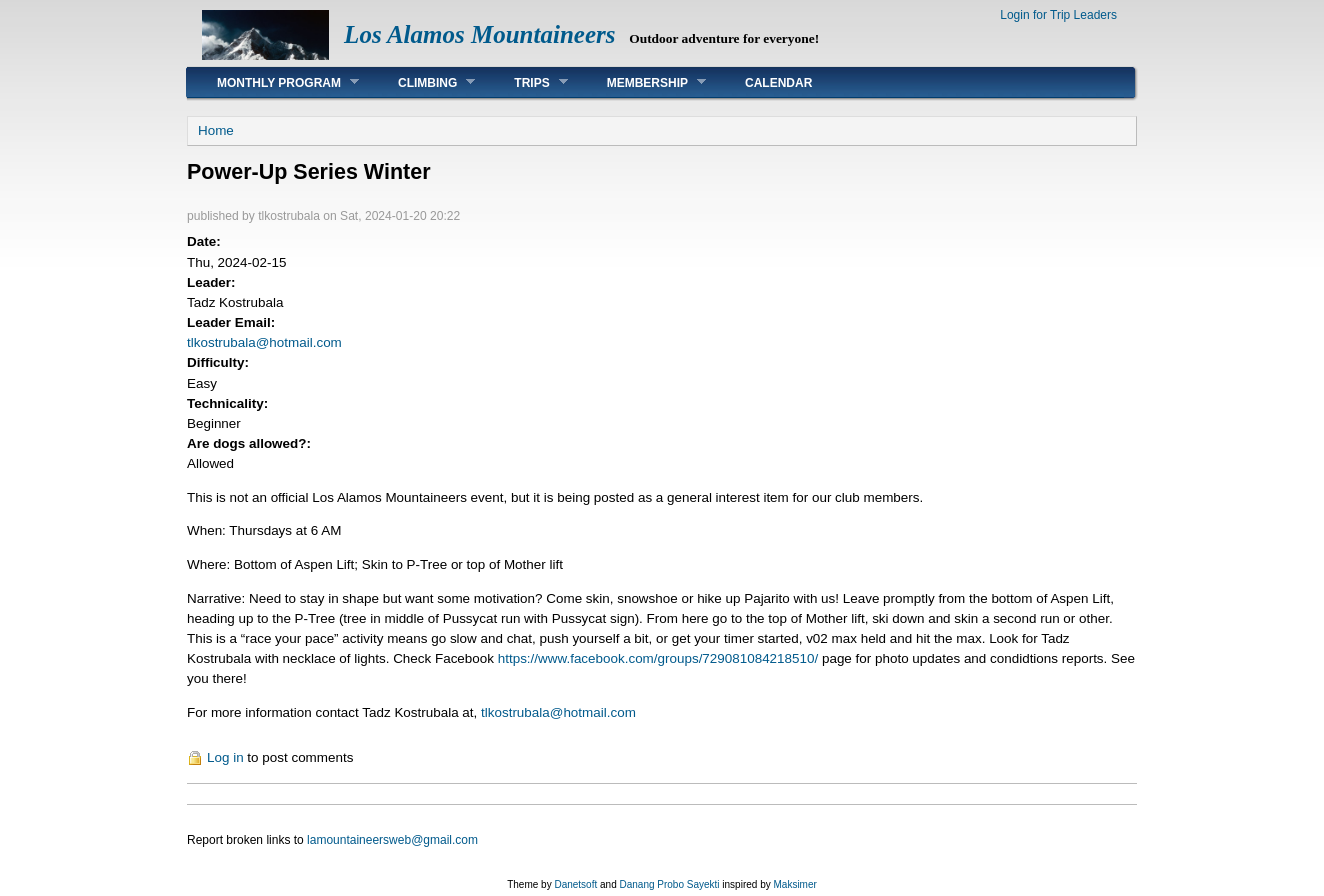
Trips (525, 82)
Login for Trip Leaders (1058, 15)
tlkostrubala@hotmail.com (264, 342)
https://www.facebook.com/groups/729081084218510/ (658, 658)
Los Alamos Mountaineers (479, 34)
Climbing (421, 82)
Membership (641, 82)
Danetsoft (575, 884)
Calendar (778, 83)
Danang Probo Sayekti (669, 884)
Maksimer (794, 884)
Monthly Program (273, 82)
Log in (225, 757)
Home (216, 130)
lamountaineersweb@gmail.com (392, 840)
